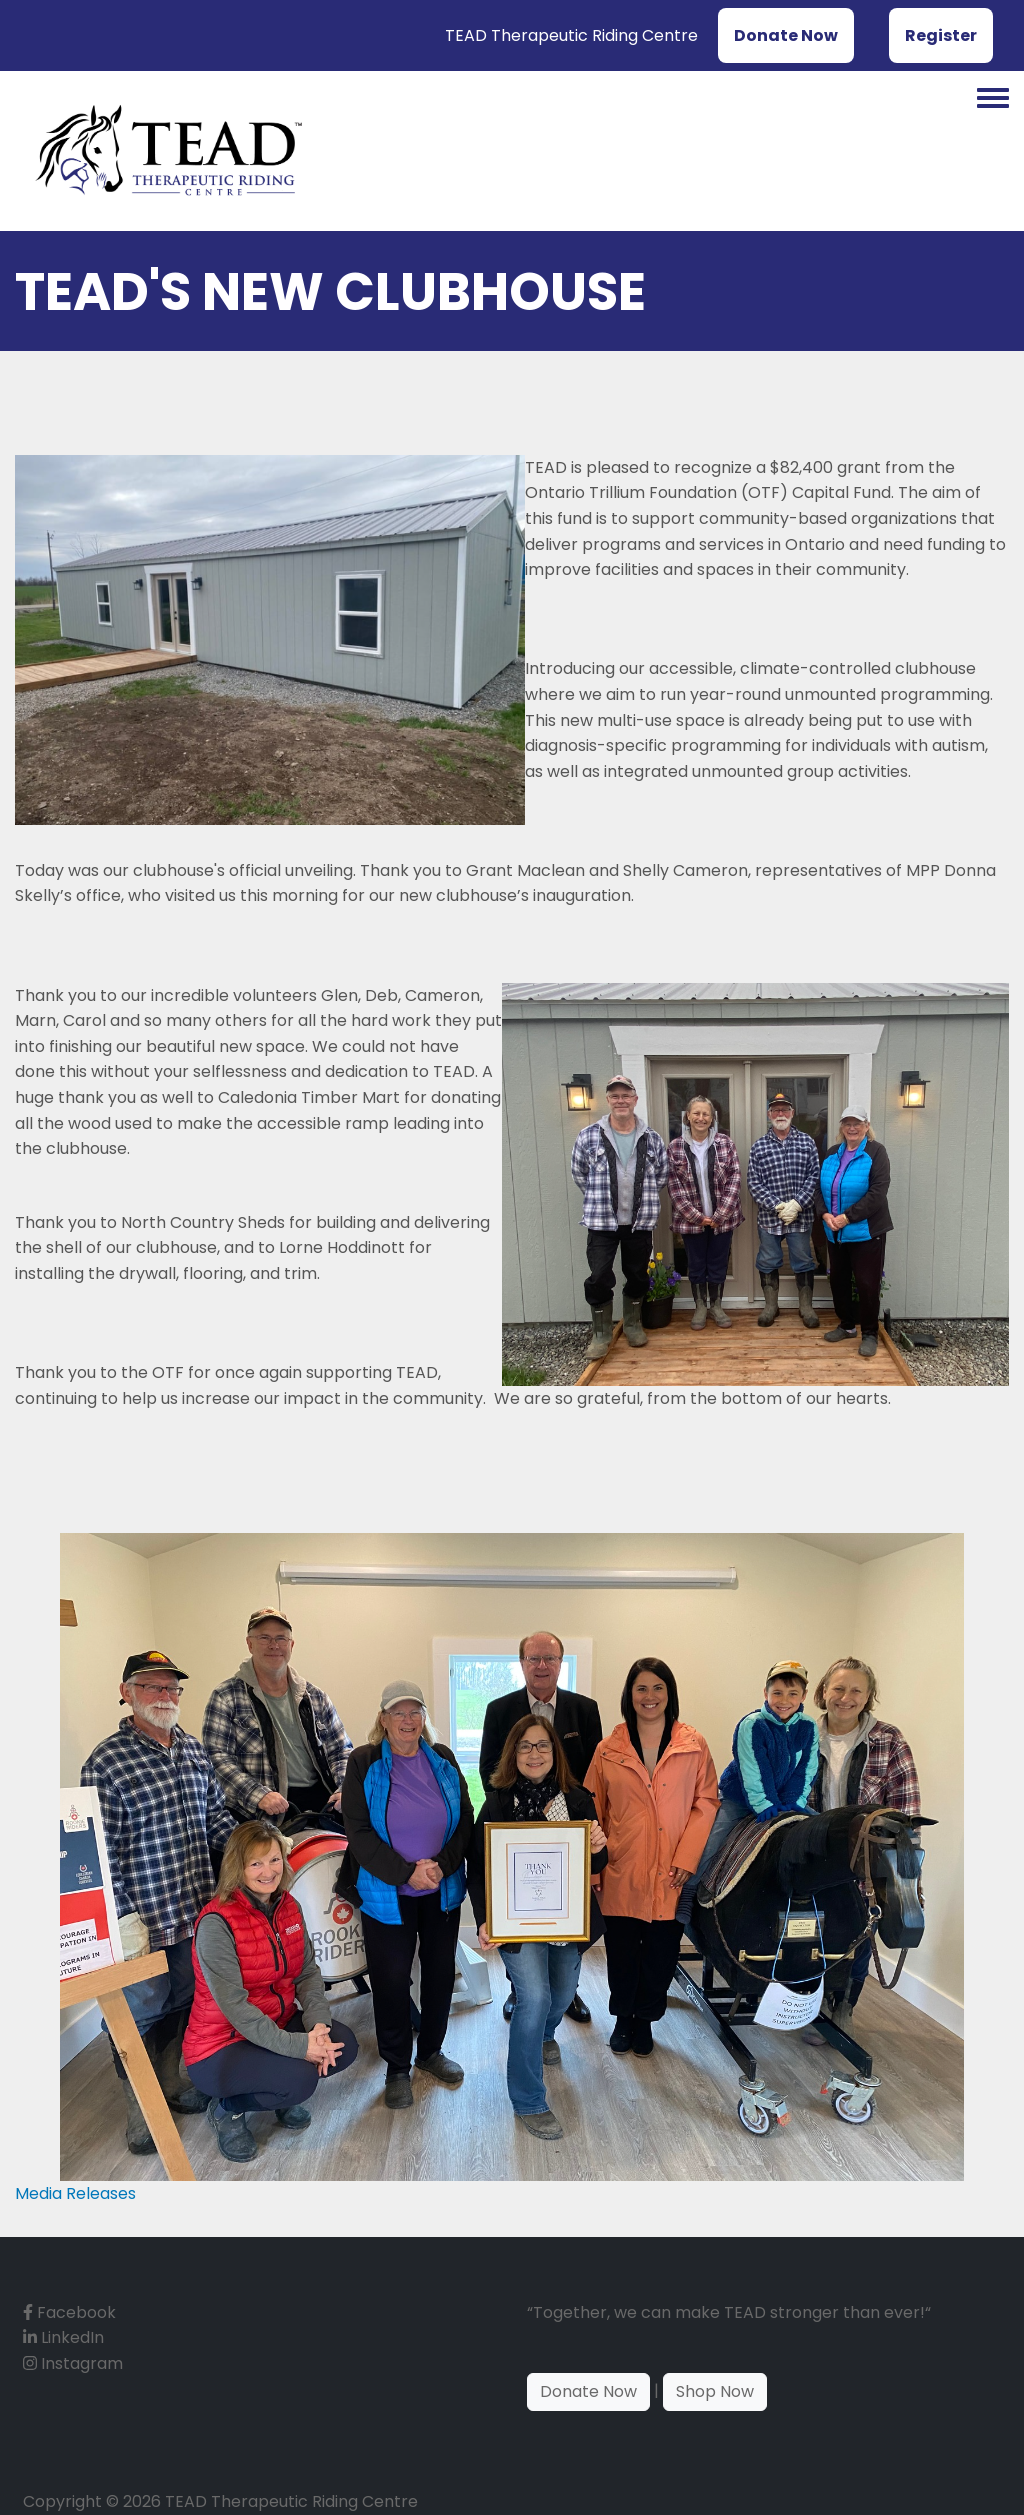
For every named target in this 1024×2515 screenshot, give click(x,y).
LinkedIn (63, 2337)
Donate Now (786, 35)
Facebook (69, 2312)
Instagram (73, 2363)
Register (941, 35)
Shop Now (715, 2391)
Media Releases (75, 2193)
